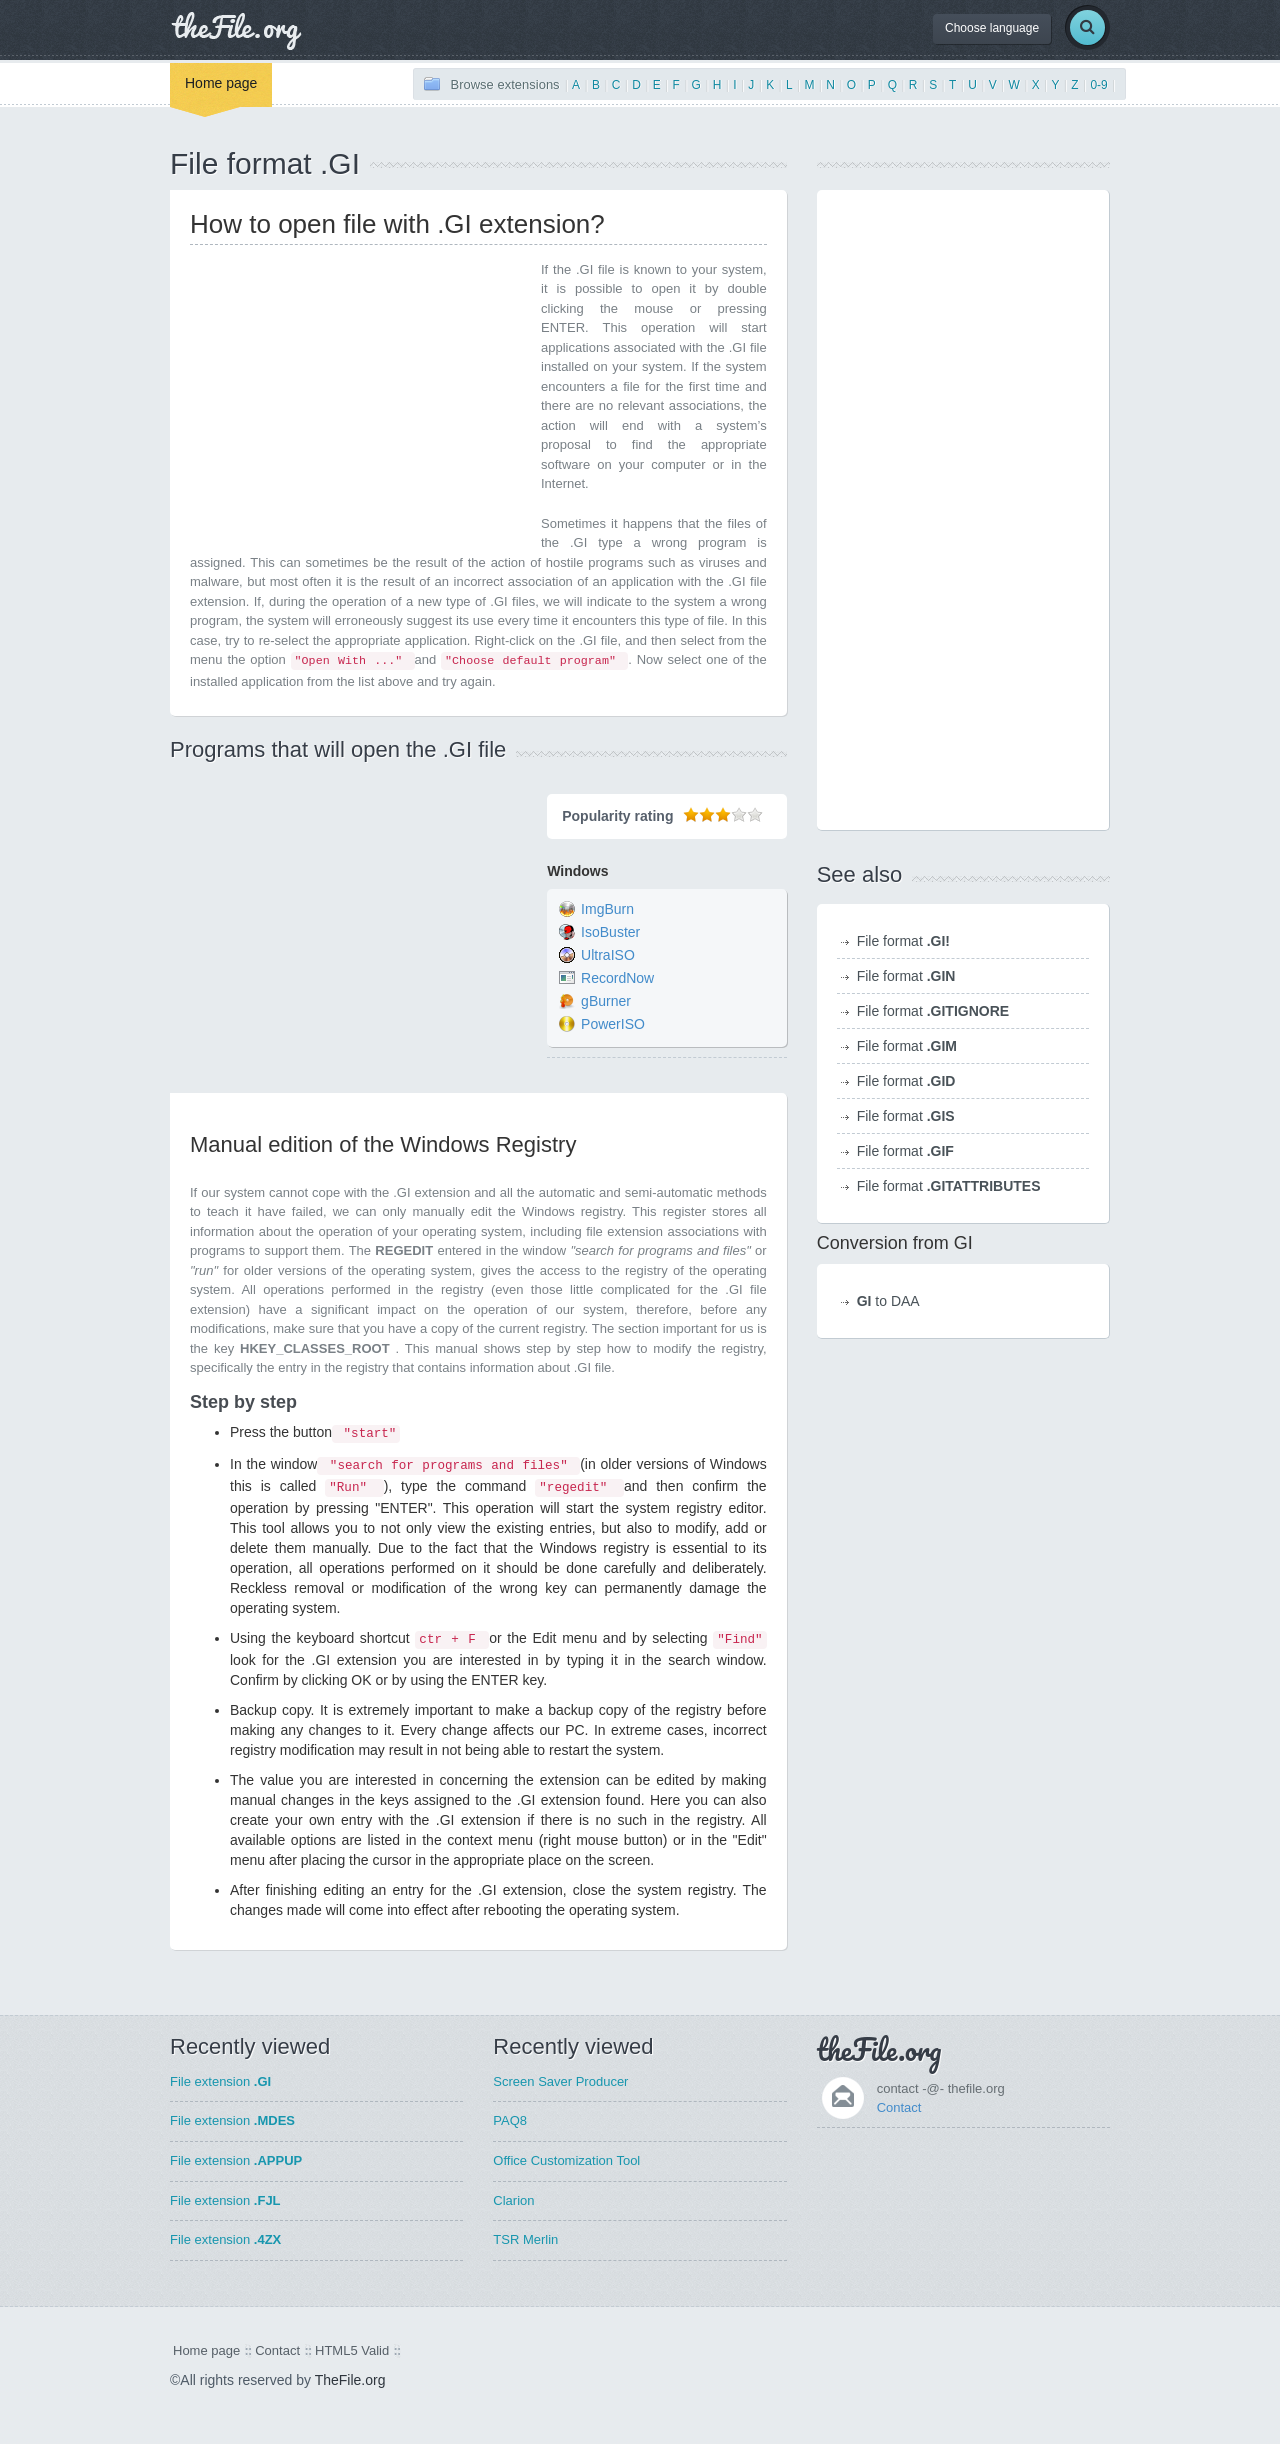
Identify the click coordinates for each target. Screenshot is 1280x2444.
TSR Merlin (525, 2239)
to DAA (888, 1301)
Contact (899, 2107)
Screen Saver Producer (560, 2081)
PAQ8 (510, 2120)
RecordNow (617, 979)
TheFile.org (350, 2380)
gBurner (606, 1002)
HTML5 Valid (352, 2350)
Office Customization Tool (566, 2160)
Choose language (992, 28)
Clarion (513, 2200)
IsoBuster (610, 933)
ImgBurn (607, 910)
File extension (220, 2081)
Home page (221, 83)
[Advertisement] (358, 400)
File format (903, 941)
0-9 (1098, 85)
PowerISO (613, 1025)
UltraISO (608, 956)
